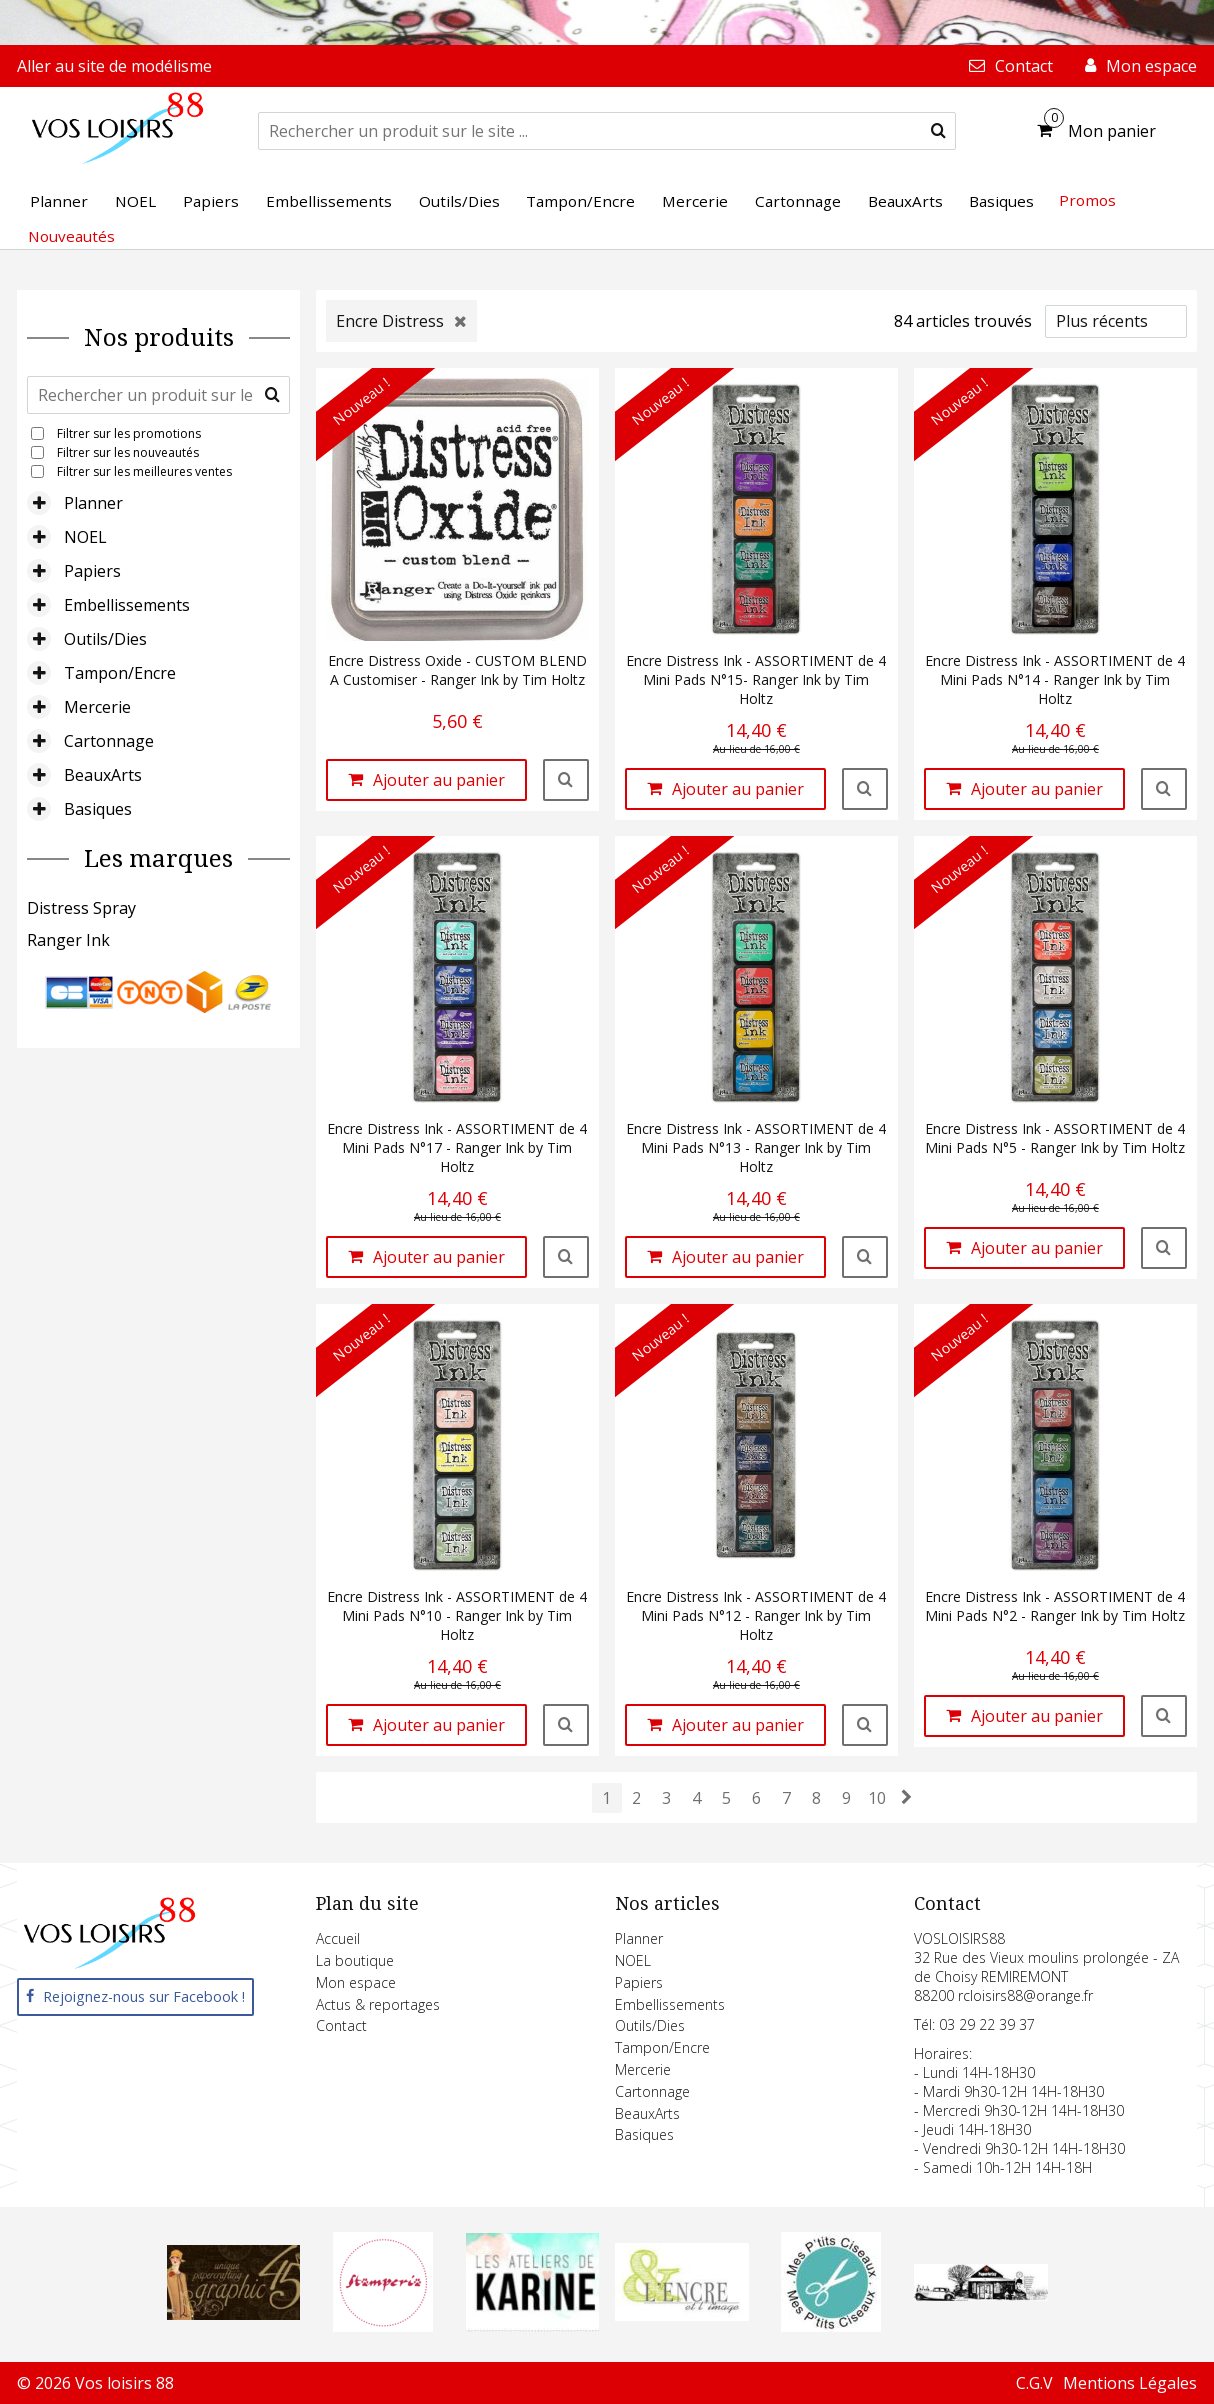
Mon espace (356, 1982)
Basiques (98, 809)
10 (877, 1798)
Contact (341, 2025)
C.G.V (1034, 2383)
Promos (1087, 200)
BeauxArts (103, 775)
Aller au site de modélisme (114, 66)
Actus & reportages (378, 2004)
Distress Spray (81, 908)
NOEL (85, 537)
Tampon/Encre (120, 673)
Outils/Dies (105, 639)
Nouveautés (71, 236)
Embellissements (127, 605)
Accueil (338, 1938)
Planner (93, 503)
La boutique (355, 1960)
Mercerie (97, 707)
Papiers (92, 571)
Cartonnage (109, 741)
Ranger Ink (68, 940)
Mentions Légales (1130, 2383)
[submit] (938, 131)
